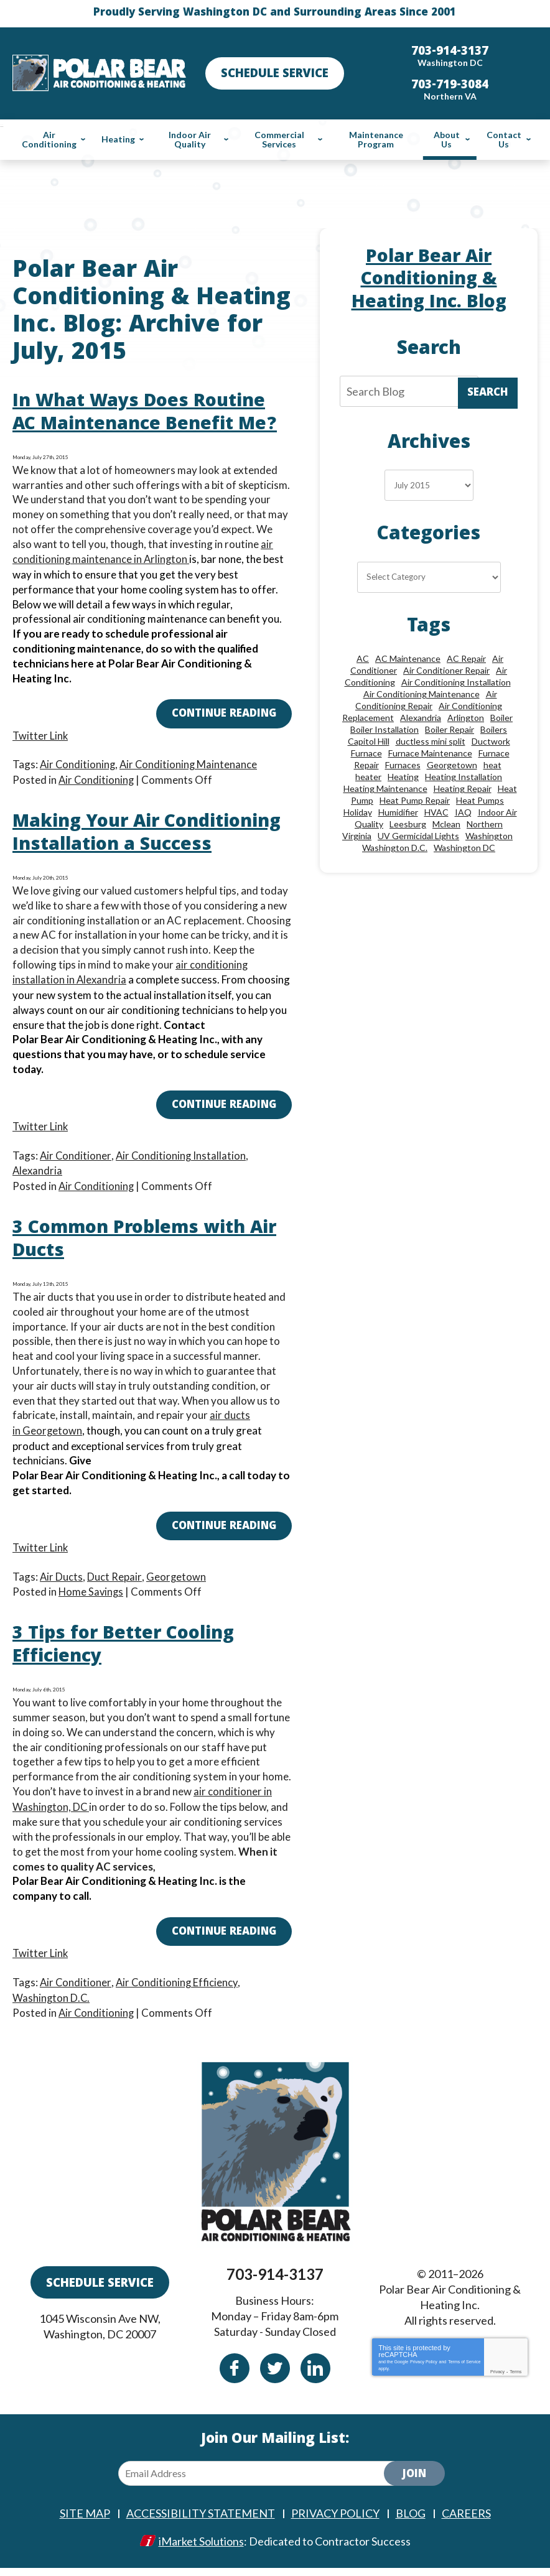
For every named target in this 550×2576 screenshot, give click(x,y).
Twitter (275, 2377)
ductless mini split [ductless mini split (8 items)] (430, 741)
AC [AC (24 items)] (363, 658)
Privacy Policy (423, 2370)
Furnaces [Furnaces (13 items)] (403, 765)
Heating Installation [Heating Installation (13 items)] (463, 776)
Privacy (497, 2380)
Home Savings (91, 1605)
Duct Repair (115, 1590)
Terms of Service (464, 2370)
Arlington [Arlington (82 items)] (465, 717)
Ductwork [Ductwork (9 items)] (491, 741)
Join (414, 2484)
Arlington (167, 558)
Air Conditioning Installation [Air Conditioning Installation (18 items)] (456, 682)
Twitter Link (40, 733)
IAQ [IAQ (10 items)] (463, 812)
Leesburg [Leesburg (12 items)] (407, 824)
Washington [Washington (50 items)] (489, 835)
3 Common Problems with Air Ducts (135, 1256)
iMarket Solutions (201, 2549)
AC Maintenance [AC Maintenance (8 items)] (407, 658)
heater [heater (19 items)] (368, 776)
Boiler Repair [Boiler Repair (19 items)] (449, 729)
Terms (515, 2380)
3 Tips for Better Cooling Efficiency (129, 1659)
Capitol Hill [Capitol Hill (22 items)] (368, 741)
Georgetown (52, 1446)
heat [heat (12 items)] (492, 765)
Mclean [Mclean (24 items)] (446, 824)
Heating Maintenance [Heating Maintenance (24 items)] (385, 788)
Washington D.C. (51, 2007)
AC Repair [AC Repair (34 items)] (466, 658)
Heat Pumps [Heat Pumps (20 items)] (480, 800)
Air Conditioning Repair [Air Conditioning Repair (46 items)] (426, 700)
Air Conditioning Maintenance (191, 762)
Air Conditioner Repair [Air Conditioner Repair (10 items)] (446, 670)
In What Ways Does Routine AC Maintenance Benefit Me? (151, 413)
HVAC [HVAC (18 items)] (436, 812)
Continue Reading (224, 714)
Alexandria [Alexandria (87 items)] (420, 717)
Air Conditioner (76, 1172)
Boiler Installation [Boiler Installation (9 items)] (384, 729)
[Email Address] (261, 2482)
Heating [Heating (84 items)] (403, 776)
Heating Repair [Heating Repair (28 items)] (463, 788)
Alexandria (102, 998)
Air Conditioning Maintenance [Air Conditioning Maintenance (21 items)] (421, 694)
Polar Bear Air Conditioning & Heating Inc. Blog (429, 281)
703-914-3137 (275, 2283)
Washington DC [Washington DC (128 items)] (464, 847)
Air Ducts (61, 1590)
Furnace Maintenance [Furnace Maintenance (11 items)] (430, 753)
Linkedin (315, 2377)
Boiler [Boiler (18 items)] (501, 717)
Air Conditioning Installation (182, 1172)
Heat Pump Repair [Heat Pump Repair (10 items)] (415, 800)
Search (487, 393)
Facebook (234, 2377)
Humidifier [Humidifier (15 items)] (398, 812)
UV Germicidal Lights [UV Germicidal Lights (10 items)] (418, 835)
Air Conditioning (78, 762)
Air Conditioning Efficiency (178, 1992)
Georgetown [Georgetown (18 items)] (452, 765)
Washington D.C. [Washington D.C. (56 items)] (394, 847)
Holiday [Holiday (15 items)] (357, 812)
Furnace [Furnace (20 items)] (366, 753)
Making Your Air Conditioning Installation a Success (142, 842)
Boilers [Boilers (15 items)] (493, 729)
